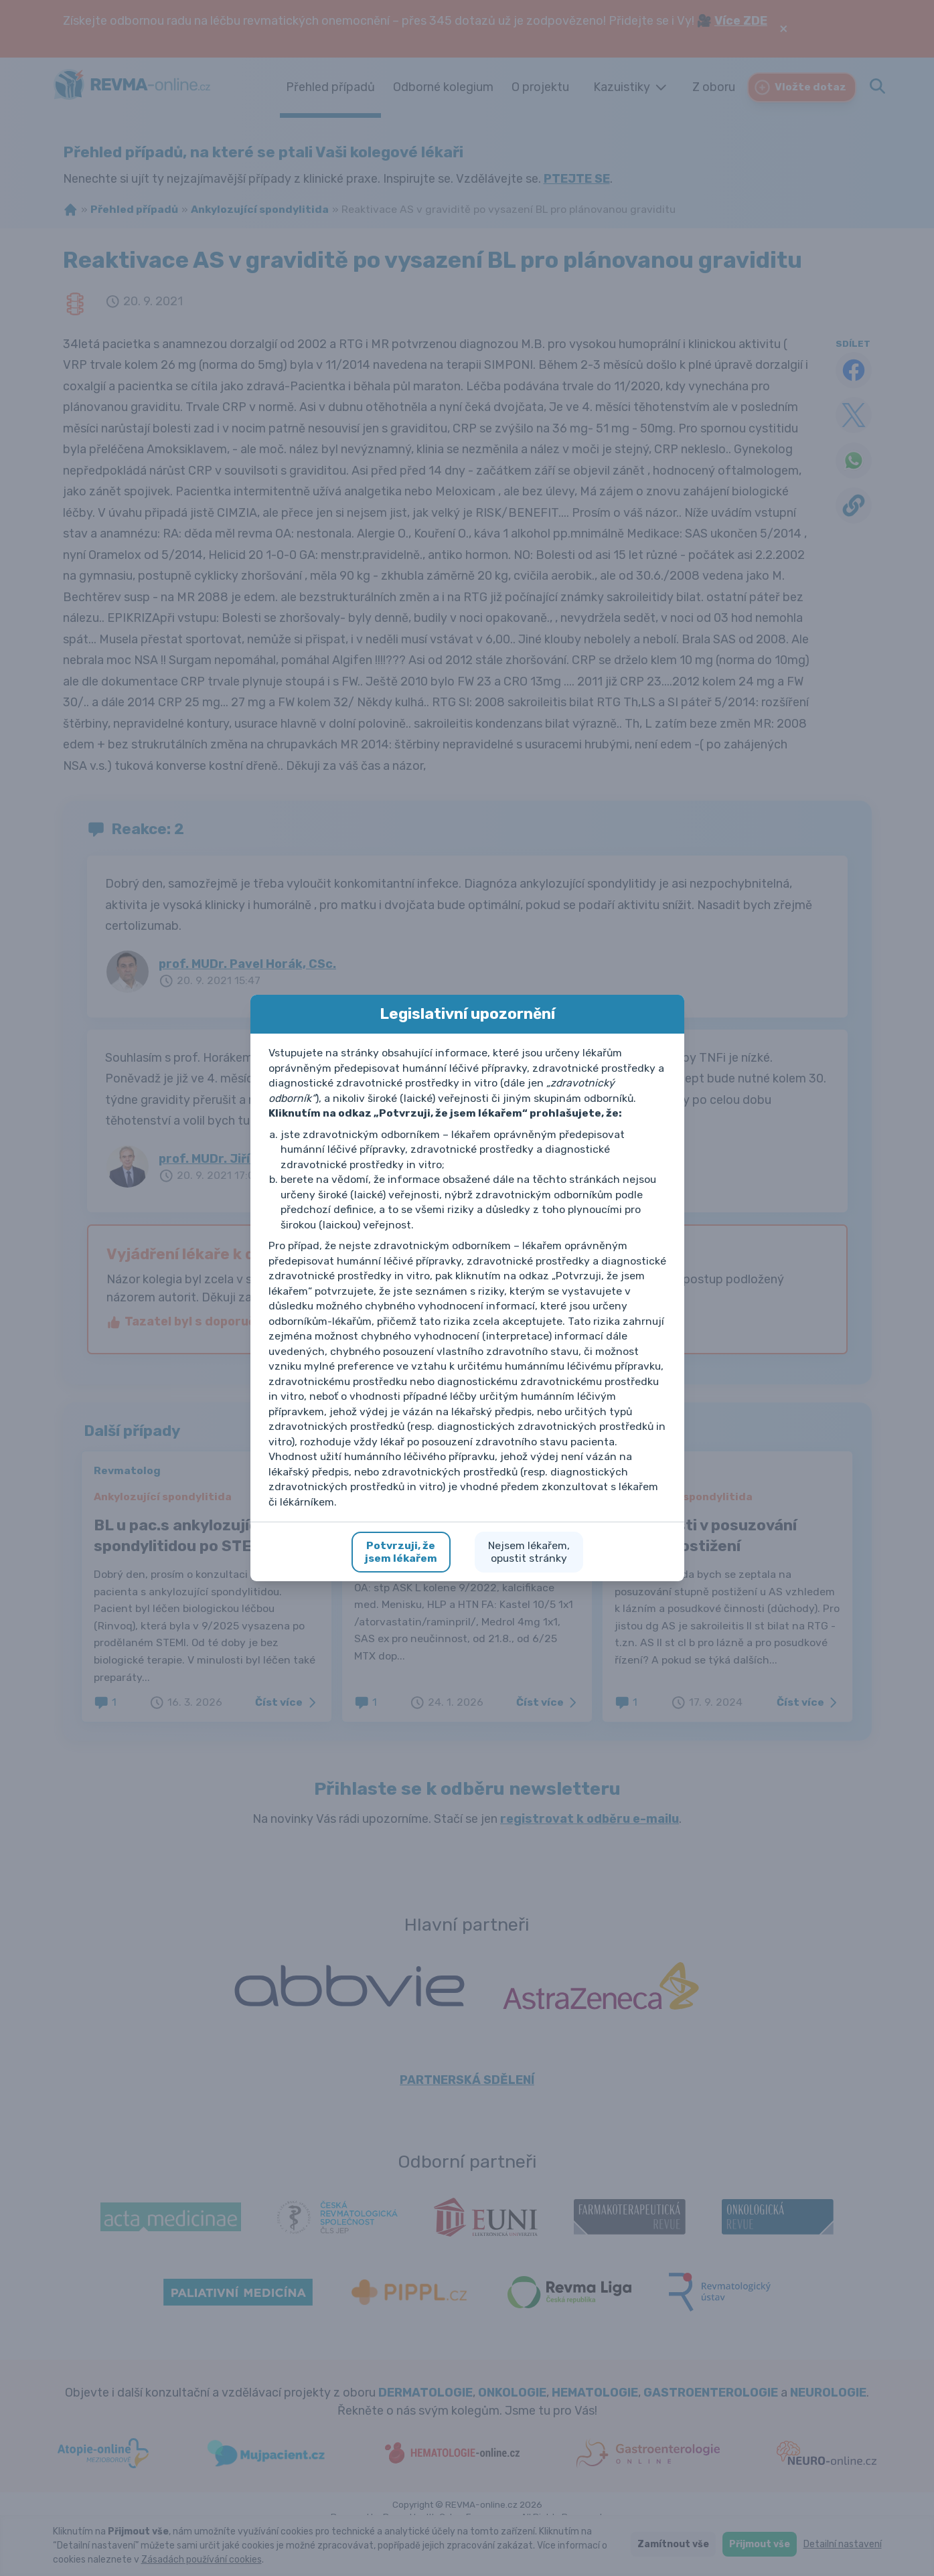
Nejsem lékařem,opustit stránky (529, 1552)
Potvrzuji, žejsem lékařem (401, 1552)
